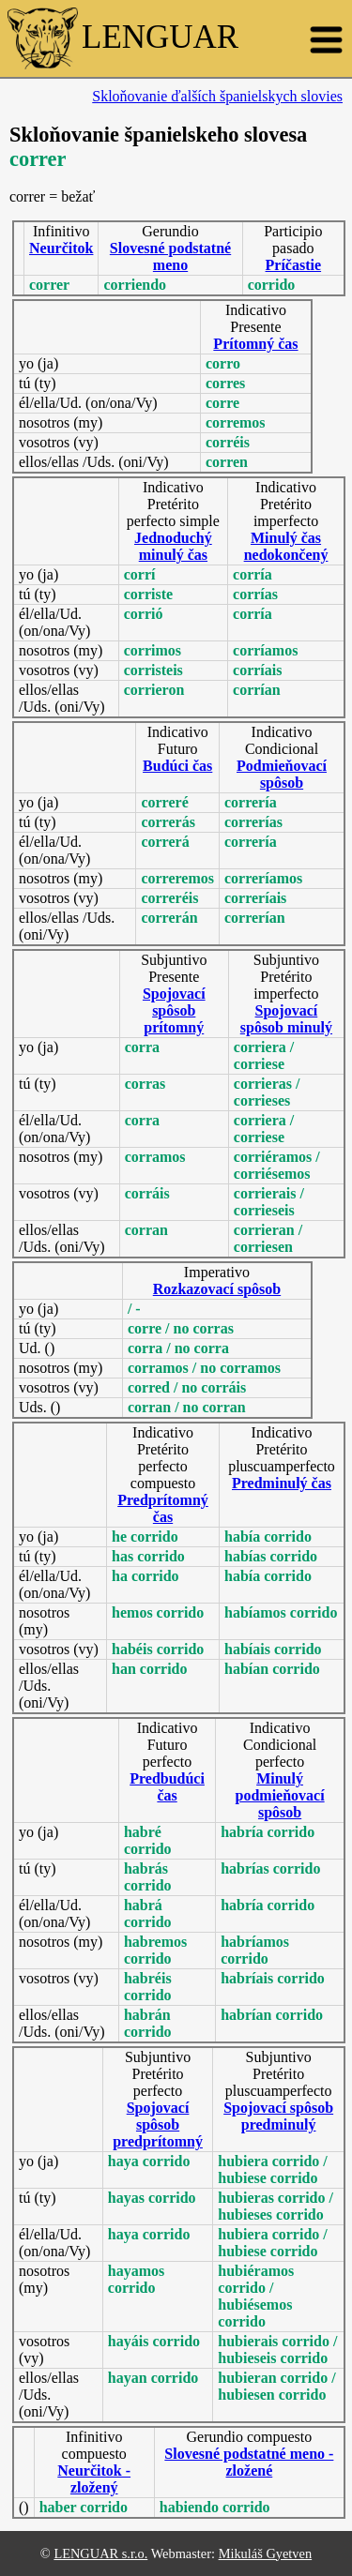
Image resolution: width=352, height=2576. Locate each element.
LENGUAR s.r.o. (100, 2553)
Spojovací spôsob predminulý (278, 2116)
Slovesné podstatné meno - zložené (248, 2462)
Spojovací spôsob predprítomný (158, 2124)
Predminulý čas (281, 1483)
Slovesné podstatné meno (170, 256)
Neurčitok (61, 248)
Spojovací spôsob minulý (286, 1018)
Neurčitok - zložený (93, 2479)
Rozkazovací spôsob (217, 1289)
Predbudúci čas (167, 1786)
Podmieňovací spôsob (282, 774)
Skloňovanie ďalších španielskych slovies (217, 96)
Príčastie (294, 265)
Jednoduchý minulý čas (173, 546)
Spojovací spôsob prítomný (174, 1010)
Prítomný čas (255, 344)
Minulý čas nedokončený (286, 546)
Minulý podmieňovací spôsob (280, 1795)
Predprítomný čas (162, 1508)
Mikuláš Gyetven (266, 2553)
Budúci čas (177, 766)
